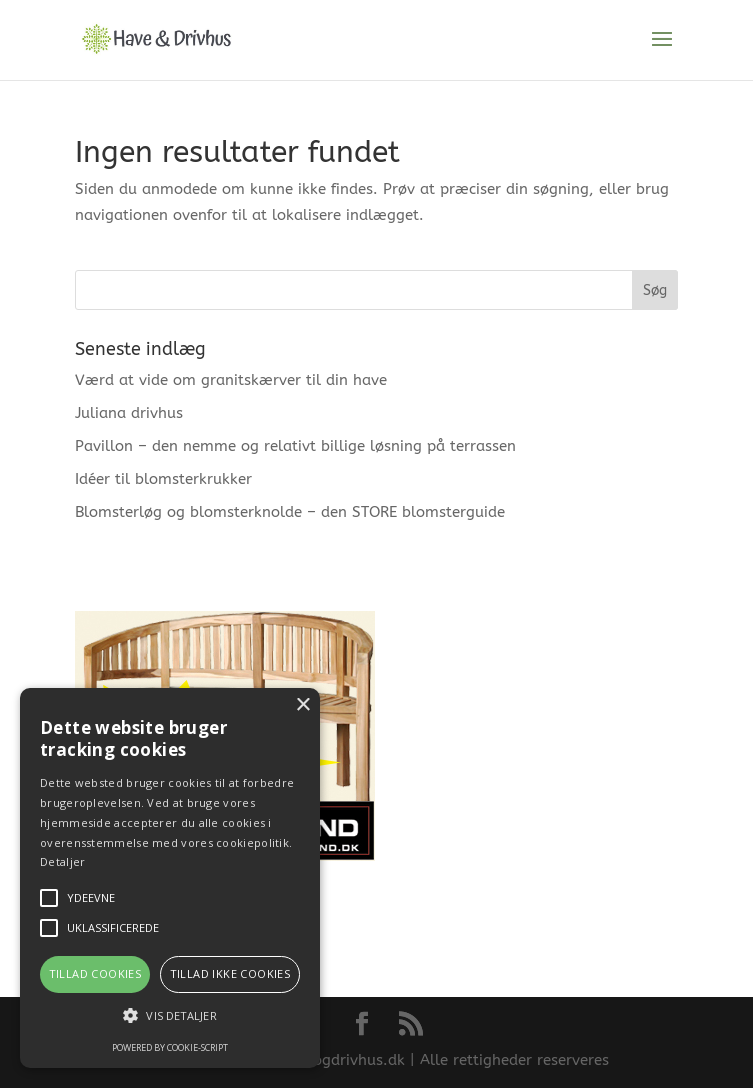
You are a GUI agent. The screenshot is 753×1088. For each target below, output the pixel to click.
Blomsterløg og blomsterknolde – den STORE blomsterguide (290, 512)
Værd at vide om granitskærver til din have (231, 380)
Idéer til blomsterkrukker (163, 479)
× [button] (302, 705)
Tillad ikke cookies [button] (230, 973)
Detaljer (62, 861)
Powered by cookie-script (170, 1047)
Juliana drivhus (129, 413)
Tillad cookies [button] (95, 973)
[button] (170, 1016)
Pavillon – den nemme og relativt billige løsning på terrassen (295, 446)
